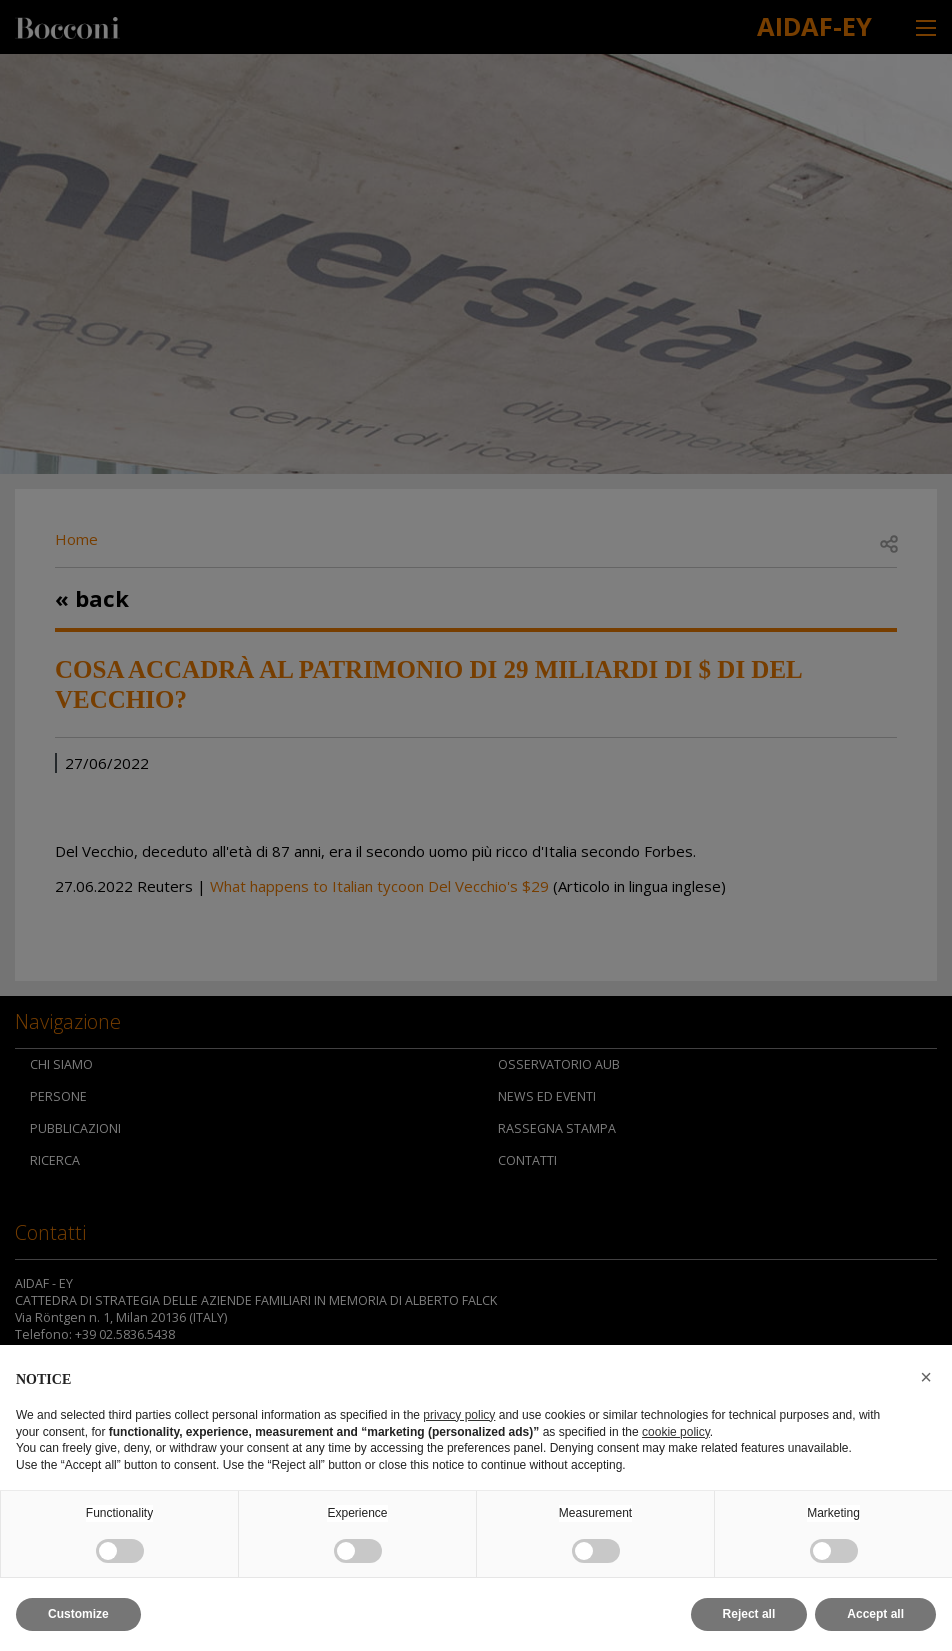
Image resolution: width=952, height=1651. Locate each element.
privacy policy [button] (459, 1415)
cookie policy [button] (676, 1432)
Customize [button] (78, 1614)
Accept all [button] (875, 1614)
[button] (926, 1377)
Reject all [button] (749, 1614)
